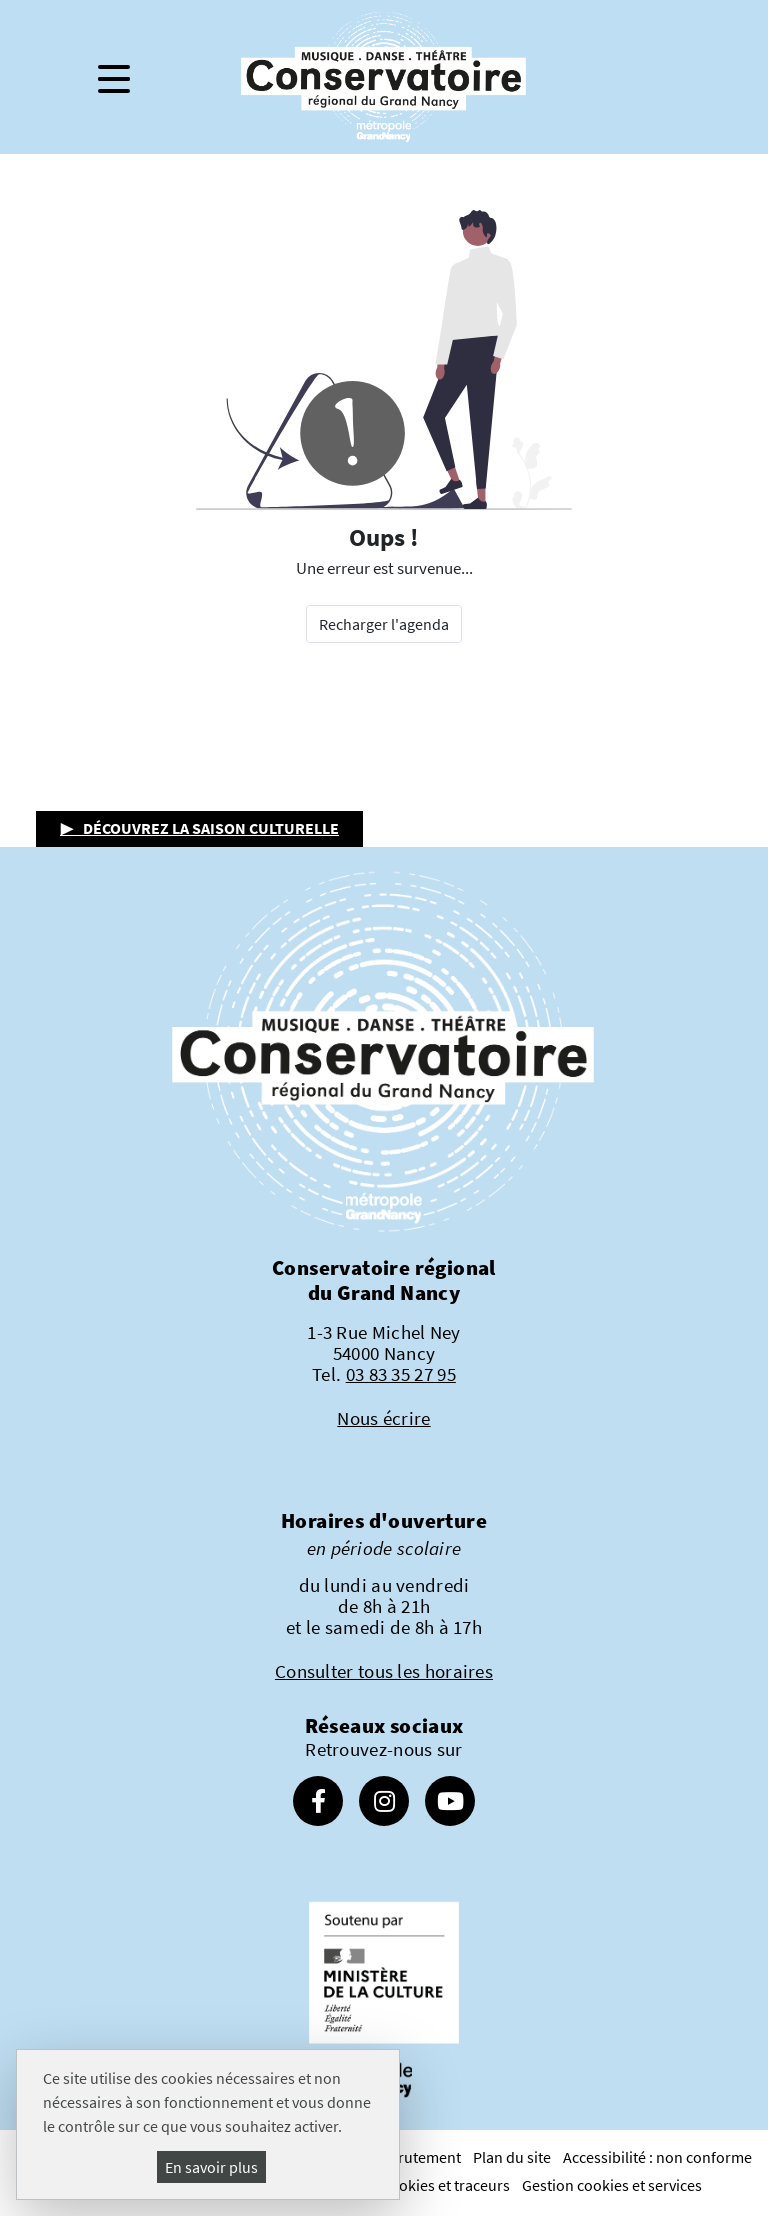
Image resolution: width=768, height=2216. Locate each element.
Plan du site (512, 2157)
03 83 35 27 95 (401, 1374)
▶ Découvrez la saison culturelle (199, 828)
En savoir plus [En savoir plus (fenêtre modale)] (211, 2167)
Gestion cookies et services (612, 2185)
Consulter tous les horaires (384, 1671)
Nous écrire (383, 1418)
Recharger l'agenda (384, 624)
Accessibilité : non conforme (657, 2157)
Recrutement (417, 2157)
